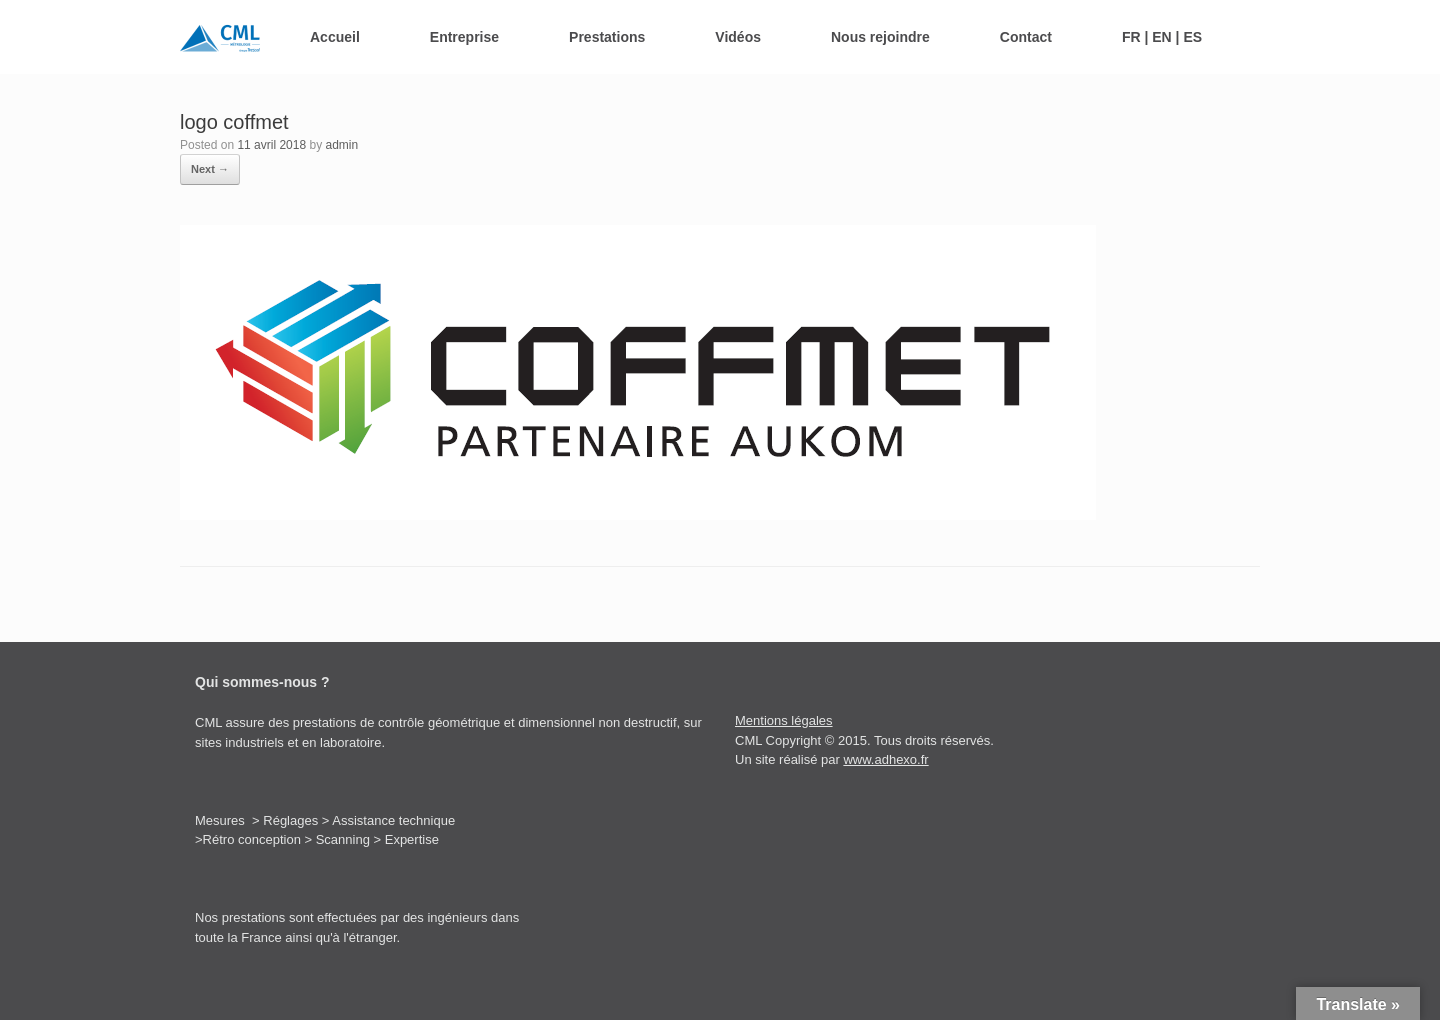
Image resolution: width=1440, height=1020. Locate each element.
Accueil (335, 37)
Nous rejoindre (880, 37)
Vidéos (738, 37)
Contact (1026, 37)
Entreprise (464, 37)
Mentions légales (784, 720)
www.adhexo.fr (885, 759)
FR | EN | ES (1162, 37)
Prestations (607, 37)
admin (341, 145)
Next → (210, 169)
